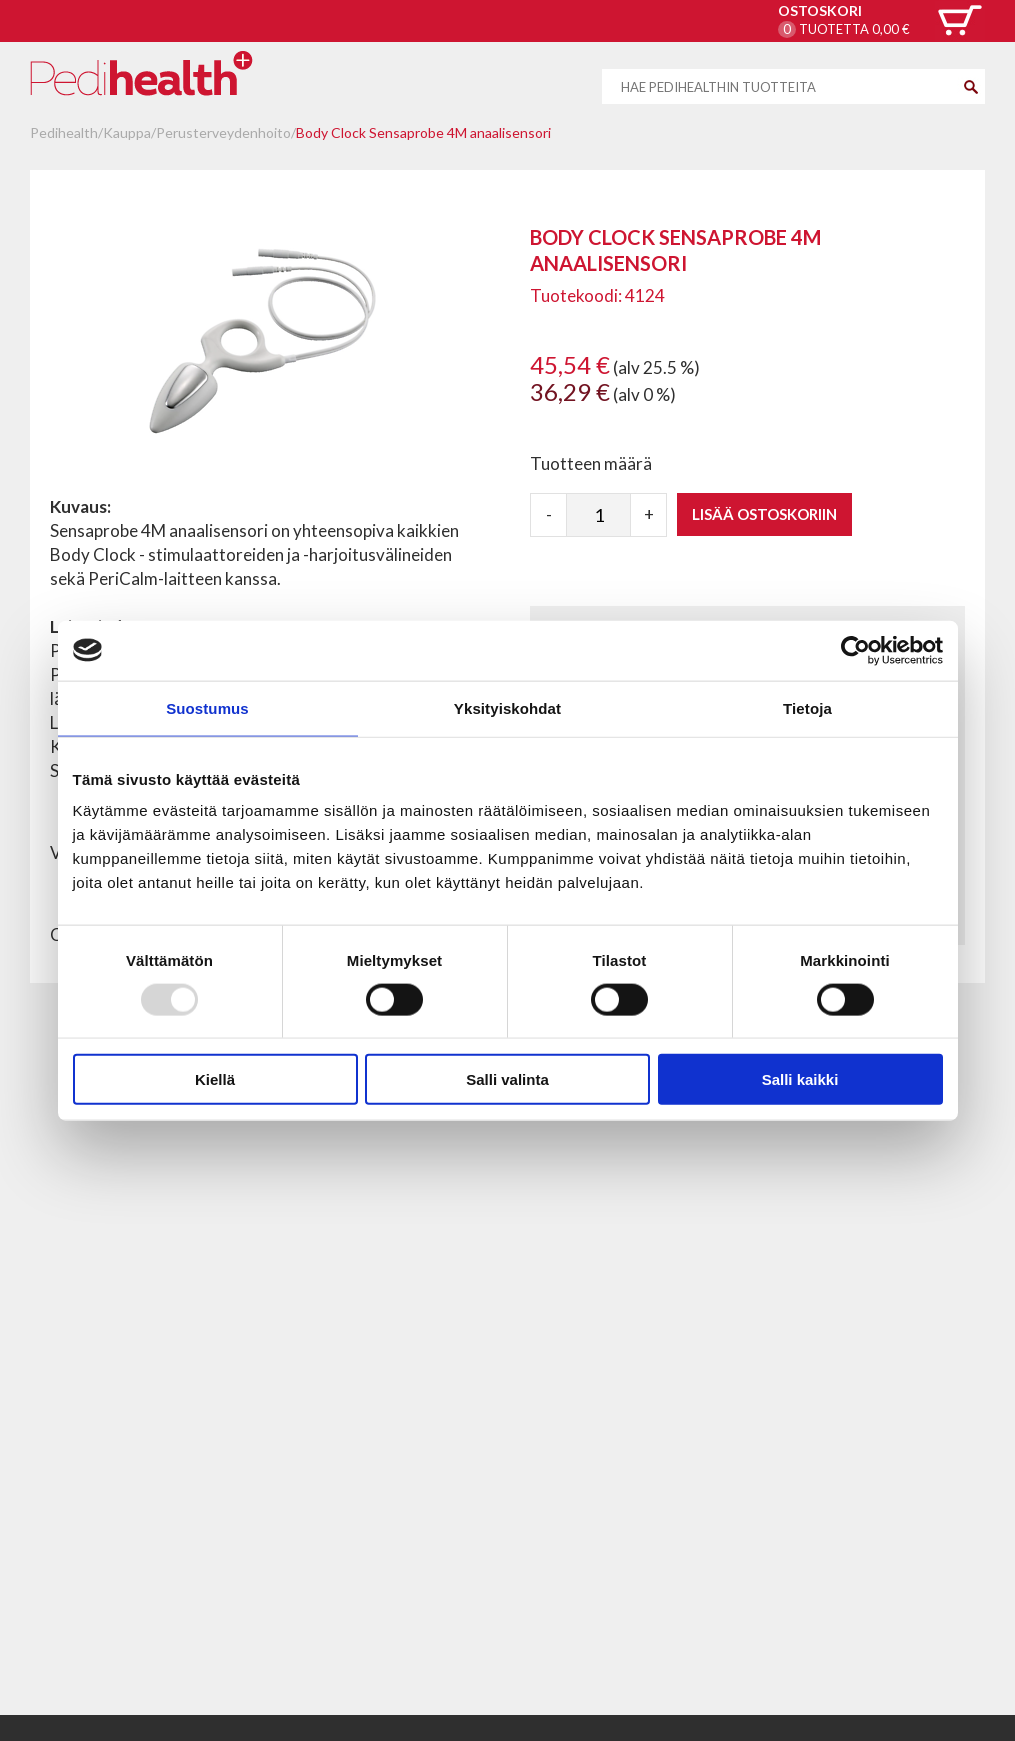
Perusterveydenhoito (223, 132)
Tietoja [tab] (807, 707)
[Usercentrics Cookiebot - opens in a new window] (855, 650)
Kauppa (127, 132)
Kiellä (215, 1079)
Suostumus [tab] (207, 707)
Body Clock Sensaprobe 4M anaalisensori (423, 132)
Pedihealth (64, 132)
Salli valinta (507, 1079)
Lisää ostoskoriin (764, 514)
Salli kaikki (800, 1079)
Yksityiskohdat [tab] (507, 707)
